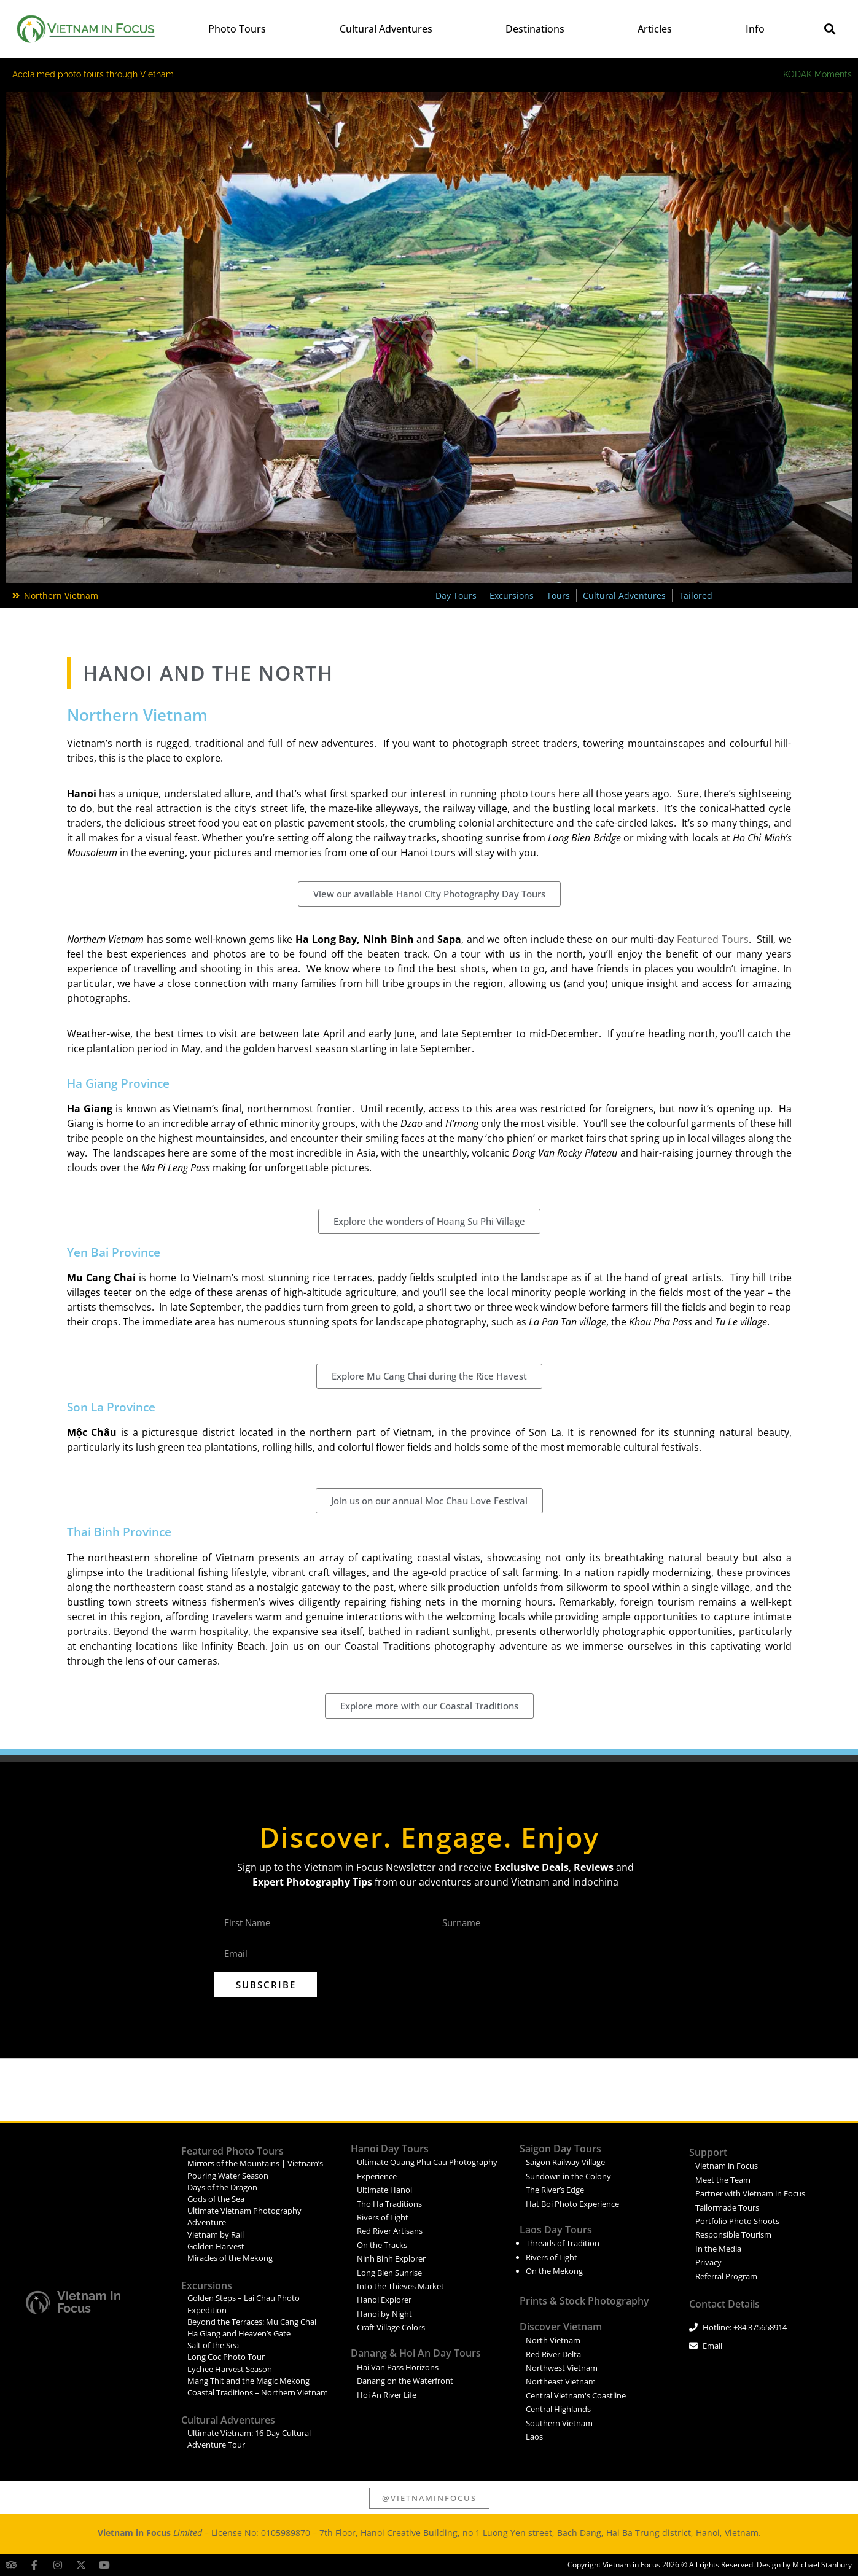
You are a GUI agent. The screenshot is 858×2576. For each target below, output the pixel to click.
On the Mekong (554, 2270)
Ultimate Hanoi (384, 2189)
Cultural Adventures (386, 29)
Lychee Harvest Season (229, 2369)
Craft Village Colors (391, 2327)
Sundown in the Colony (568, 2176)
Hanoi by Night (384, 2313)
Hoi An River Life (386, 2394)
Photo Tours (237, 29)
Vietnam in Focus (89, 2302)
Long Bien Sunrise (389, 2272)
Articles (655, 29)
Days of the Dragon (222, 2187)
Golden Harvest (215, 2246)
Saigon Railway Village (565, 2162)
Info (755, 29)
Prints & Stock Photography (584, 2301)
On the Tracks (382, 2244)
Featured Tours (711, 939)
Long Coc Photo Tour (226, 2356)
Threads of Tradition (562, 2243)
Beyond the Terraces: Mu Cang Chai (251, 2321)
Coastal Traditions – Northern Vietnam (257, 2392)
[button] (830, 29)
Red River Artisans (390, 2230)
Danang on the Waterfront (405, 2380)
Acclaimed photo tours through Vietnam (93, 74)
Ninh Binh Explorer (391, 2258)
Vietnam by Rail (215, 2234)
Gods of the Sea (215, 2198)
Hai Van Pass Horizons (398, 2367)
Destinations (534, 29)
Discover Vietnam (561, 2326)
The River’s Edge (555, 2189)
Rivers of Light (382, 2217)
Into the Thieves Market (400, 2286)
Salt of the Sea (213, 2345)
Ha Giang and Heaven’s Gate (239, 2333)
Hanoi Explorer (384, 2299)
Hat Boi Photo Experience (572, 2203)
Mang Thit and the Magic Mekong (248, 2380)
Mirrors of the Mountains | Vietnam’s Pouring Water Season (255, 2169)
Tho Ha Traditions (389, 2203)
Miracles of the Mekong (230, 2257)
